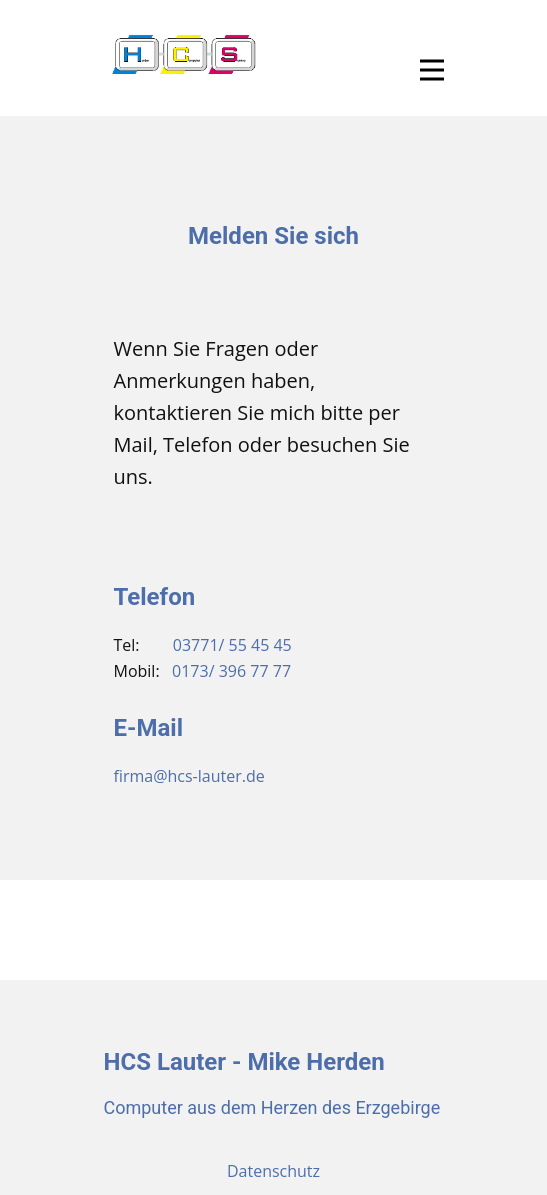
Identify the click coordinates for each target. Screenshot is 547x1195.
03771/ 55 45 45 (232, 645)
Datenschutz (273, 1171)
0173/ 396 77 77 (231, 671)
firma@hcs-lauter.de (189, 776)
